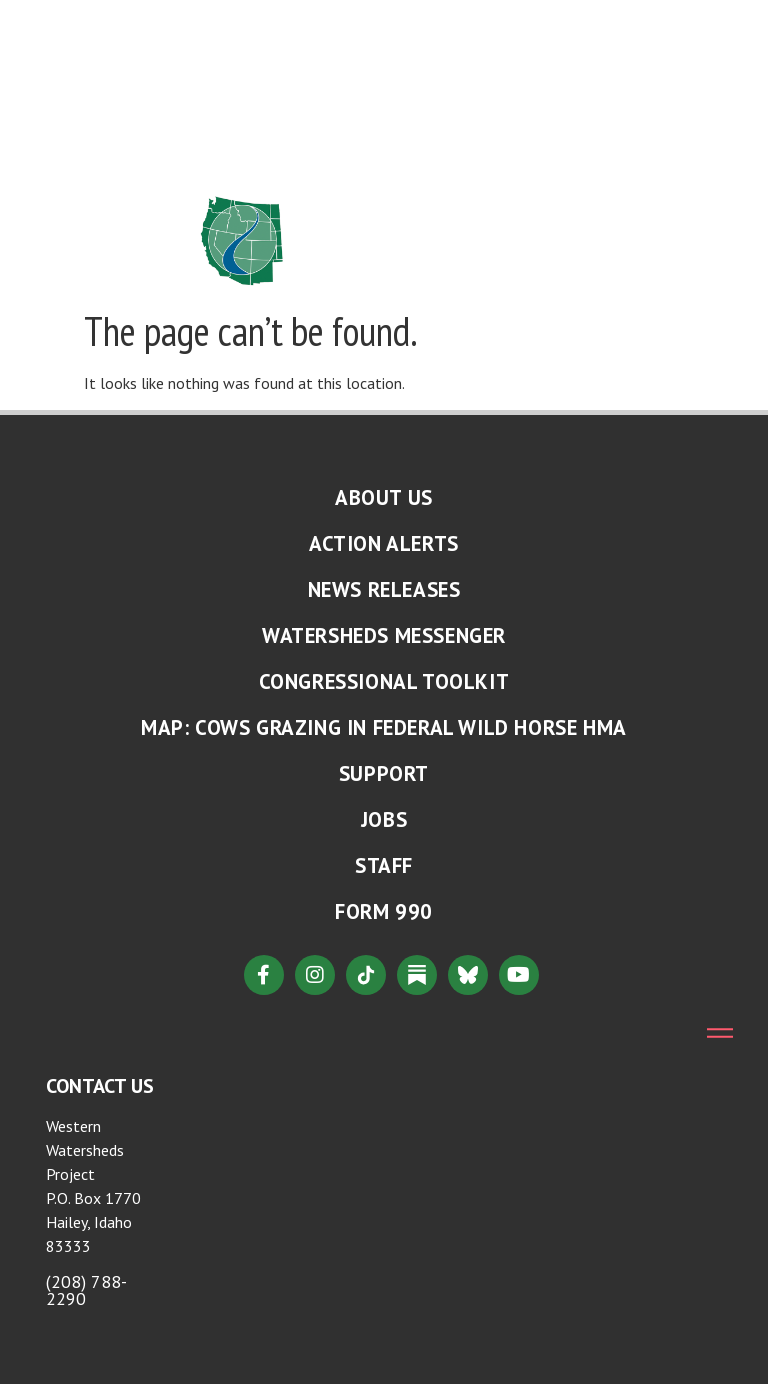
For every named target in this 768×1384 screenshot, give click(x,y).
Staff (384, 865)
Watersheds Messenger (384, 635)
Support (384, 773)
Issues (450, 23)
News (239, 69)
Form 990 (384, 911)
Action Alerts (384, 543)
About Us (333, 23)
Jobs (384, 819)
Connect (242, 161)
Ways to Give (370, 161)
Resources (257, 115)
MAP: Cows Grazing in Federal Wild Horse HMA (384, 727)
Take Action (399, 115)
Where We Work (376, 69)
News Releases (384, 589)
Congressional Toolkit (384, 681)
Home (230, 23)
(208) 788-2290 (86, 1290)
